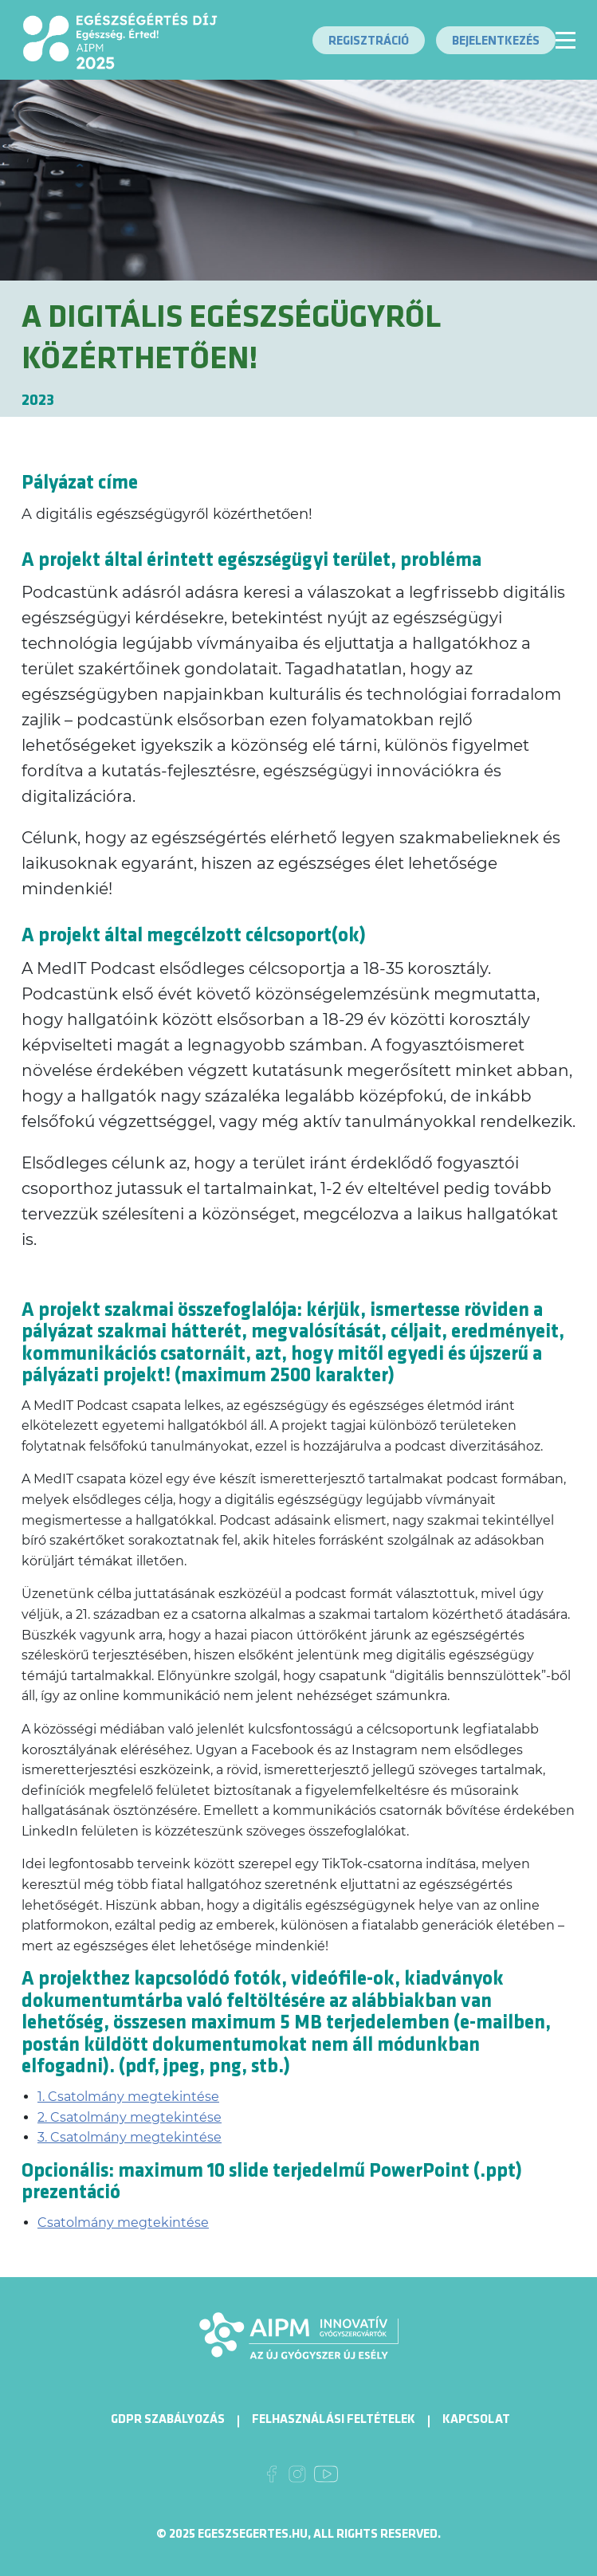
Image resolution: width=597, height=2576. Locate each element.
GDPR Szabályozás (168, 2419)
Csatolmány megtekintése (123, 2222)
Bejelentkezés (496, 41)
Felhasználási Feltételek (333, 2419)
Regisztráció (368, 41)
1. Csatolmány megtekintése (128, 2096)
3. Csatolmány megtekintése (129, 2137)
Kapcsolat (476, 2419)
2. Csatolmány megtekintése (129, 2117)
